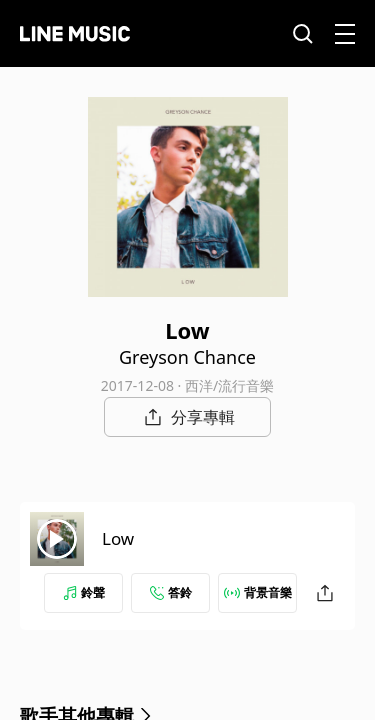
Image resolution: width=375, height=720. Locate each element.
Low (118, 538)
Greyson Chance (187, 357)
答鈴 (171, 592)
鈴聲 (84, 592)
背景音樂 (258, 592)
